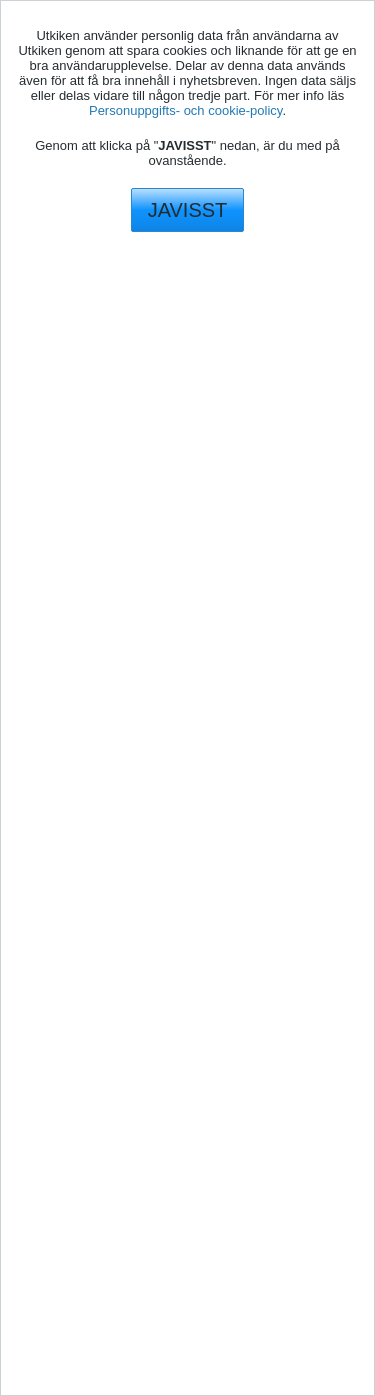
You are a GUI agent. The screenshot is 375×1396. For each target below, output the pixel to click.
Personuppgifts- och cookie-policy (185, 110)
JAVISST (188, 210)
